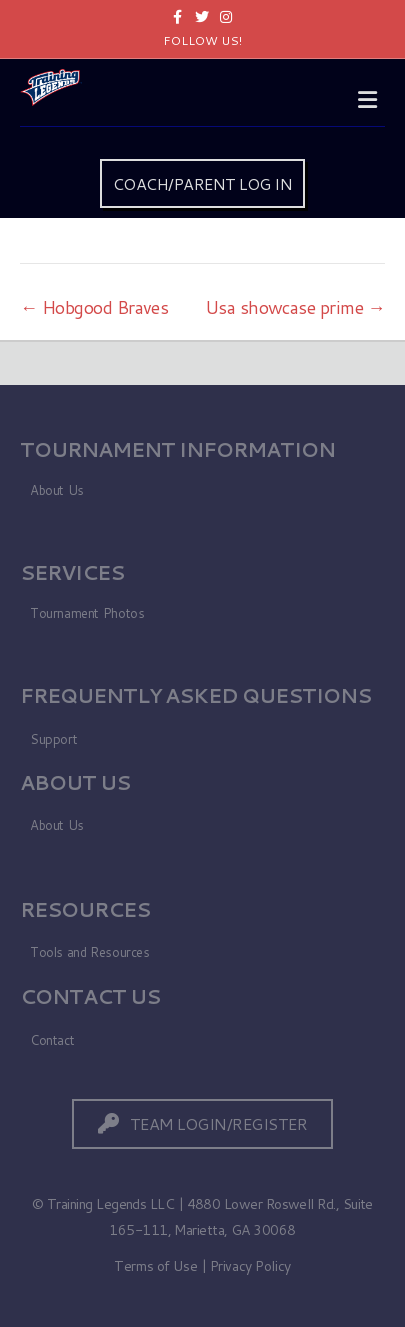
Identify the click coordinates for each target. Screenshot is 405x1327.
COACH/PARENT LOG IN (203, 183)
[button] (203, 1123)
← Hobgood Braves (94, 307)
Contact (52, 1040)
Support (53, 739)
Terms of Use (155, 1266)
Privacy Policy (250, 1266)
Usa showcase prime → (295, 307)
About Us (57, 490)
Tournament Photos (87, 613)
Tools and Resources (90, 952)
